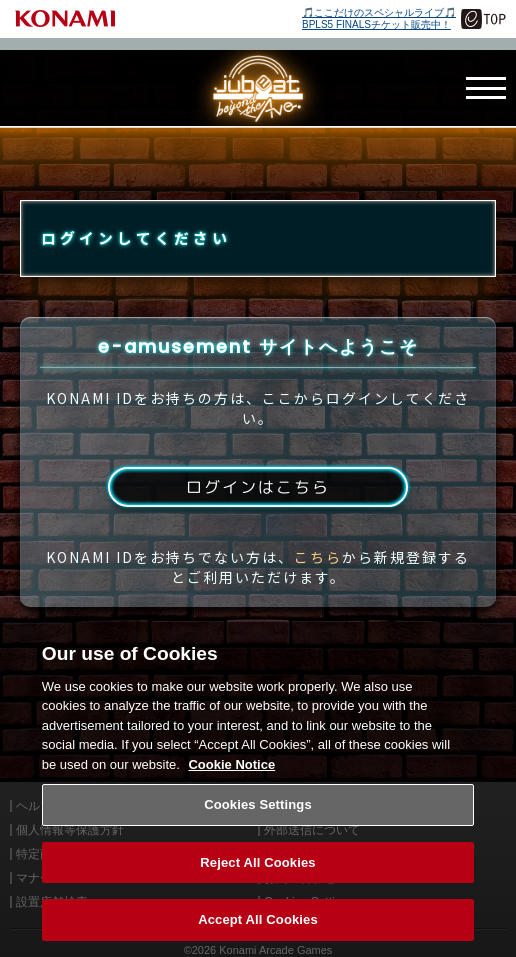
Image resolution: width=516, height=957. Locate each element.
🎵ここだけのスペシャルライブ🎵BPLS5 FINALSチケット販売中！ (379, 18)
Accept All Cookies (258, 934)
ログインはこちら (258, 488)
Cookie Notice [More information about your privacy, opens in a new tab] (231, 778)
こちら (318, 558)
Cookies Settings (258, 818)
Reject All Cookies (257, 876)
